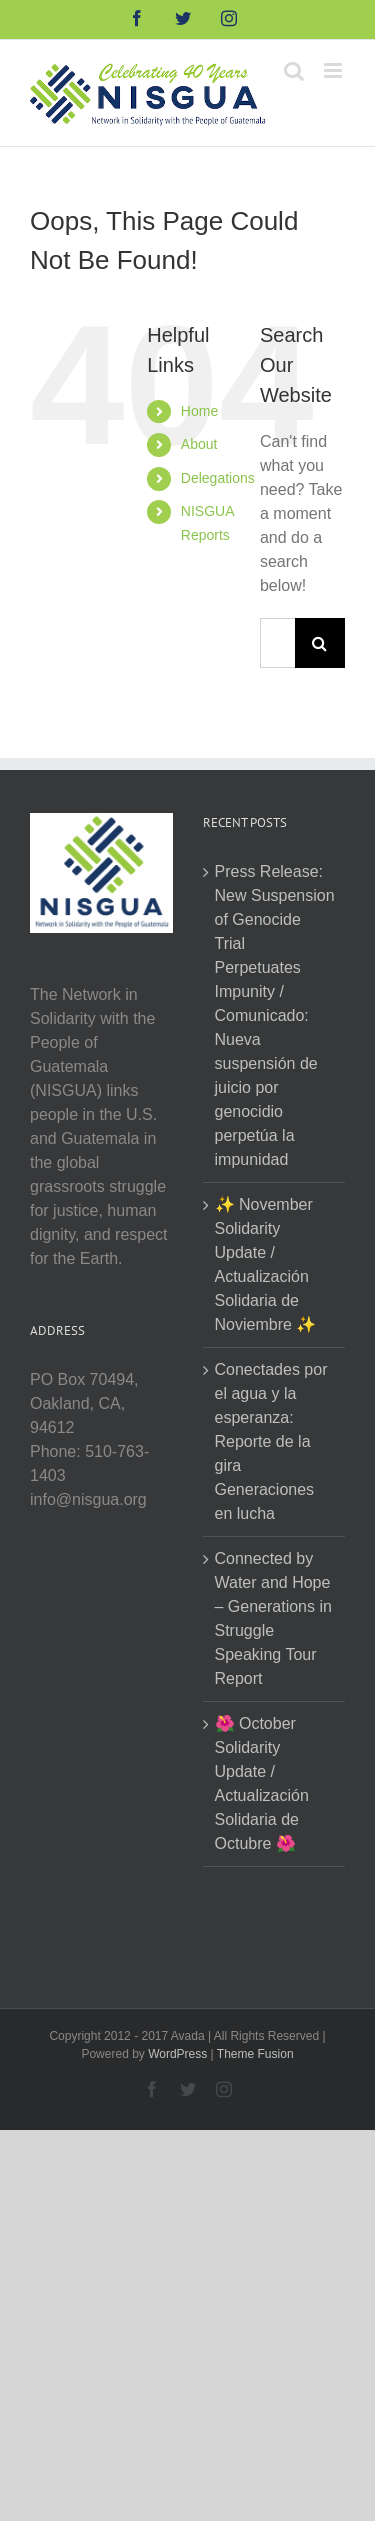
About (199, 444)
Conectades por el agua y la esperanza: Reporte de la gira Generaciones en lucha (271, 1441)
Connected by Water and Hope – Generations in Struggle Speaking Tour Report (273, 1618)
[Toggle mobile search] (294, 70)
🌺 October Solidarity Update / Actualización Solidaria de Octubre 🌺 (262, 1783)
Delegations (218, 478)
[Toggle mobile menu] (334, 70)
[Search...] (277, 643)
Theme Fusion (255, 2054)
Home (199, 411)
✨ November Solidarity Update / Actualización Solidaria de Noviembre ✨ (266, 1264)
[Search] (320, 643)
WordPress (177, 2054)
